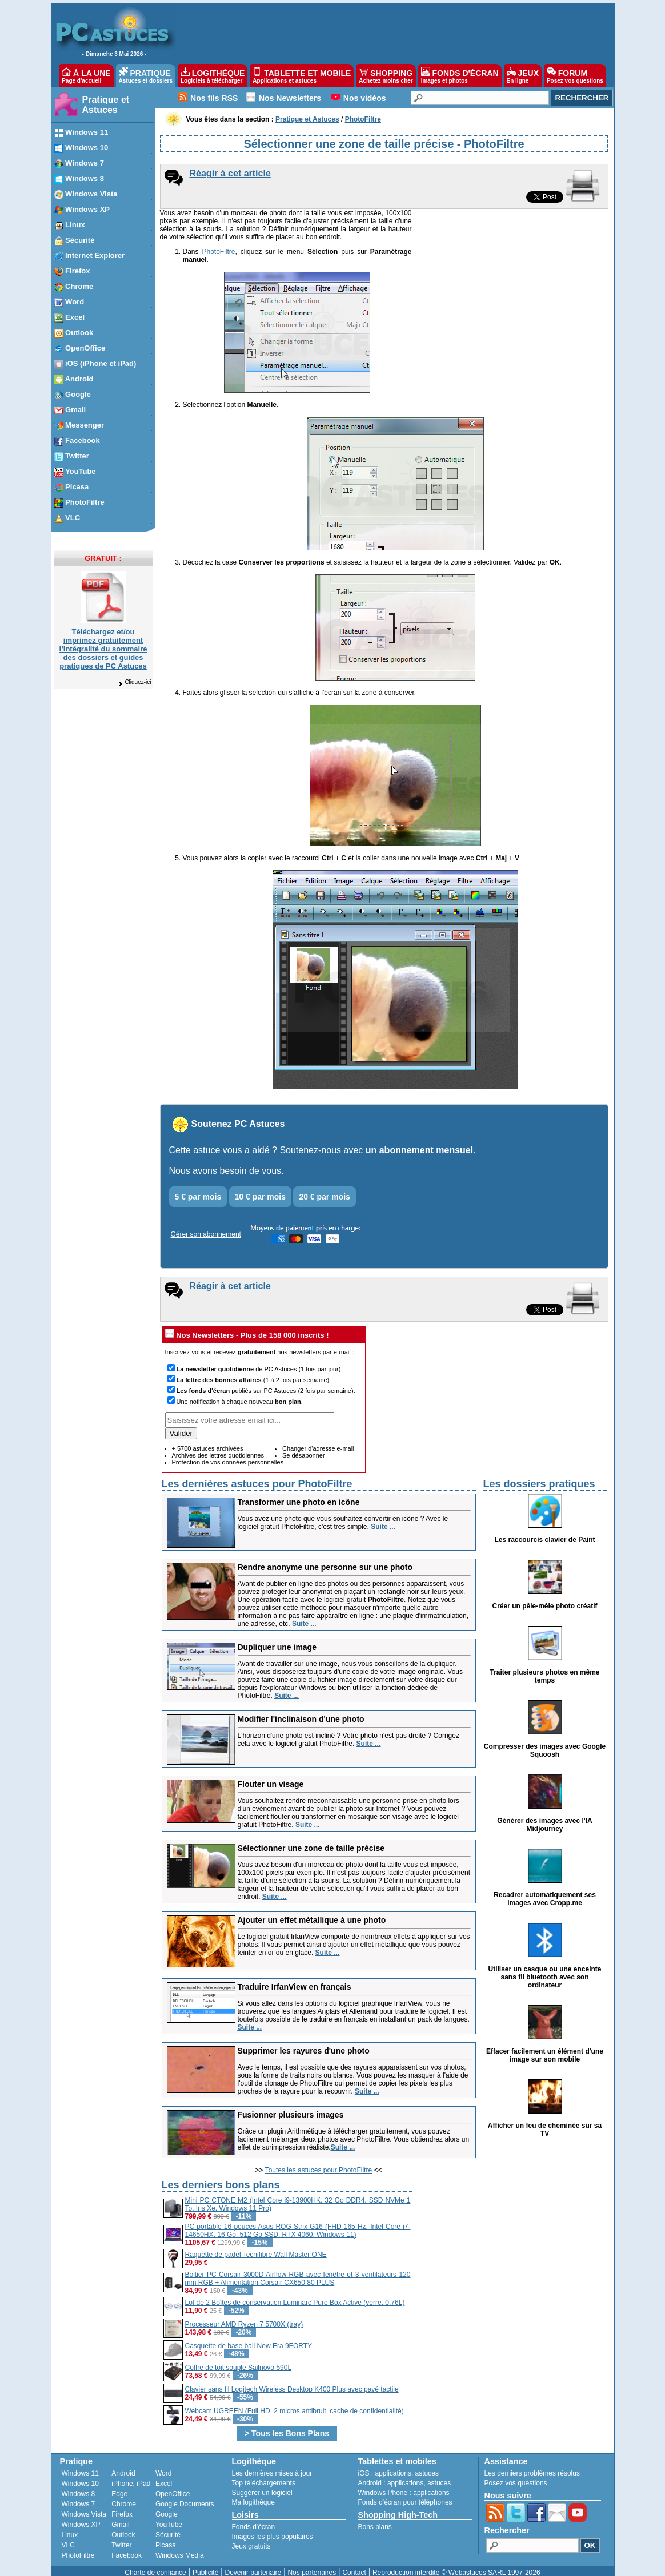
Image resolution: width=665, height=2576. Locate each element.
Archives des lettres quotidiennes (218, 1447)
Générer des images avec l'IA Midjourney (544, 1817)
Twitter (121, 2537)
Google (166, 2506)
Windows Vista (84, 2506)
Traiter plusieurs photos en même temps (544, 1668)
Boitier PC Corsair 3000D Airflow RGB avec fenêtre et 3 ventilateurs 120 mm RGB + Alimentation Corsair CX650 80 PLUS (298, 2271)
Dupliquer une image (277, 1639)
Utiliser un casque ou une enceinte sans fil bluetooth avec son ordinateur (544, 1969)
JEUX (523, 75)
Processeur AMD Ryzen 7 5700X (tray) (244, 2316)
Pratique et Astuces (106, 105)
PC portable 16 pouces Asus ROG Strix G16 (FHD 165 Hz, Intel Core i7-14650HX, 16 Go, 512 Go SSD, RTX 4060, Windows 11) (298, 2223)
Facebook (126, 2547)
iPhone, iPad (130, 2476)
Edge (119, 2486)
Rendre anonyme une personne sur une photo (325, 1559)
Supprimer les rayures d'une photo (304, 2042)
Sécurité (168, 2527)
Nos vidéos (364, 98)
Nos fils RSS (214, 98)
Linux (70, 2527)
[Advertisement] (511, 2249)
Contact (354, 2565)
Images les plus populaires (272, 2529)
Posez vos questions (515, 2475)
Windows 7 (78, 2496)
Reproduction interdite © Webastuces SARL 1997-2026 (456, 2565)
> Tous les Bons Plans (287, 2425)
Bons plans (375, 2519)
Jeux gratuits (251, 2538)
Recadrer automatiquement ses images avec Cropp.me (545, 1891)
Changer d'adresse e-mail (318, 1440)
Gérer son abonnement (206, 1226)
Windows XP (81, 2517)
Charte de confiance (155, 2565)
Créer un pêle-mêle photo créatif (544, 1598)
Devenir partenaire (253, 2565)
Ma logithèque (253, 2494)
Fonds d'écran (253, 2519)
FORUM (575, 75)
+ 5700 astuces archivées (207, 1440)
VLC (68, 2537)
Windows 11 (80, 2465)
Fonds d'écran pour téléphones (405, 2494)
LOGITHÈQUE (213, 75)
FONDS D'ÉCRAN (460, 75)
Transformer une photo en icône (299, 1494)
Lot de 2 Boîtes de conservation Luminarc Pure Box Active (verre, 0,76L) (295, 2295)
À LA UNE (86, 75)
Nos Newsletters (290, 98)
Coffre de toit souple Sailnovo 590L (238, 2360)
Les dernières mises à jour (272, 2465)
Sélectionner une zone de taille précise (311, 1840)
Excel (163, 2476)
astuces (427, 2465)
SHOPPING (385, 75)
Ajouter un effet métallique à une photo (312, 1912)
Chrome (123, 2496)
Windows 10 (80, 2476)
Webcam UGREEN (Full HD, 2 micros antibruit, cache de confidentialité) (294, 2403)
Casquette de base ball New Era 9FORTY (249, 2338)
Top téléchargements (263, 2475)
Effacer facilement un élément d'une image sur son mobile (544, 2047)
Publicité (205, 2565)
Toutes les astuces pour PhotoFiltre (318, 2162)
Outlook (123, 2527)
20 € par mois (324, 1188)
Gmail (120, 2517)
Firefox (122, 2506)
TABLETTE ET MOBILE (302, 75)
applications (393, 2465)
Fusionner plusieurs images (291, 2106)
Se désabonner (303, 1447)
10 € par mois (260, 1188)
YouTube (168, 2517)
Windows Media (179, 2547)
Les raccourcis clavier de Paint (544, 1532)
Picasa (165, 2537)
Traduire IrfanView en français (294, 1978)
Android (123, 2465)
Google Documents (184, 2496)
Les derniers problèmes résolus (532, 2465)
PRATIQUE (146, 75)
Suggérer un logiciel (262, 2485)
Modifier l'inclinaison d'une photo (301, 1711)
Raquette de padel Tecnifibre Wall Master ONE (256, 2247)
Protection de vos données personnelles (228, 1454)
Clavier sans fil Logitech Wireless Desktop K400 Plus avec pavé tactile (292, 2381)
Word (163, 2465)
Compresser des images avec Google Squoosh (545, 1742)
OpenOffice (172, 2486)
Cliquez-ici (134, 682)
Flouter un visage (271, 1776)
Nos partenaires (311, 2565)
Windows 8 (78, 2486)
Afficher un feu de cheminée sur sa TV (545, 2122)
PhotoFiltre (217, 252)
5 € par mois (198, 1188)
